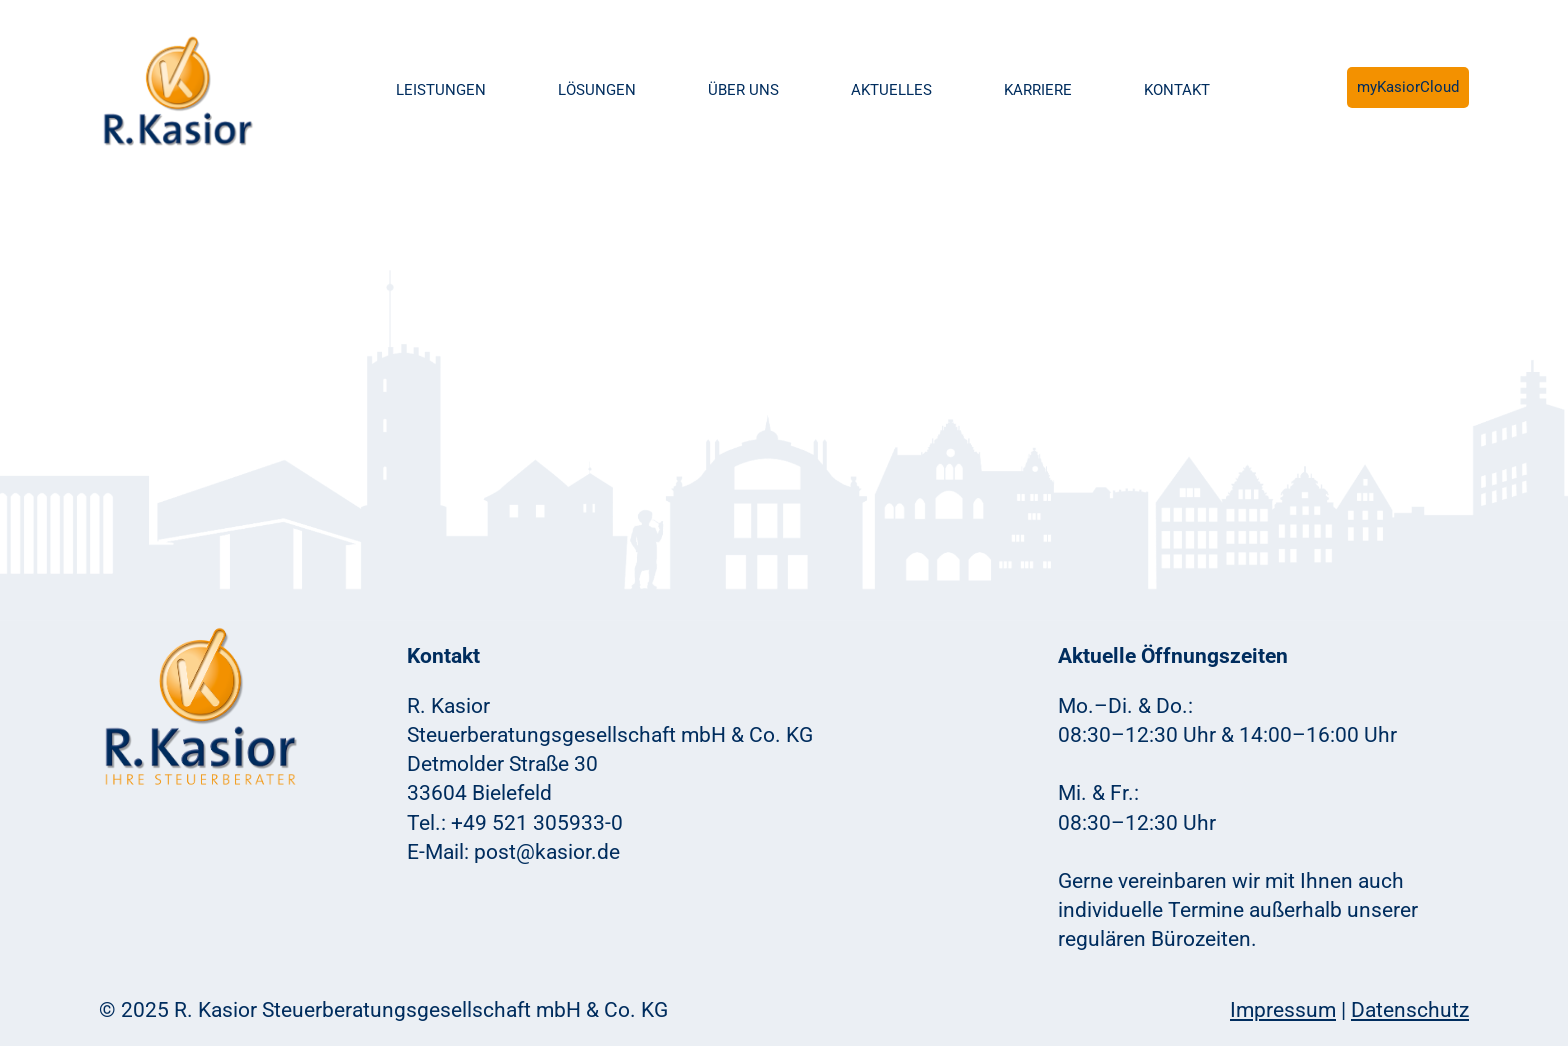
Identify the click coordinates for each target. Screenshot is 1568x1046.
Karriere (1038, 90)
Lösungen (597, 90)
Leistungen (441, 90)
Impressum (1283, 1010)
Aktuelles (891, 90)
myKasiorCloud (1408, 87)
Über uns (743, 90)
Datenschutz (1410, 1010)
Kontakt (1177, 90)
